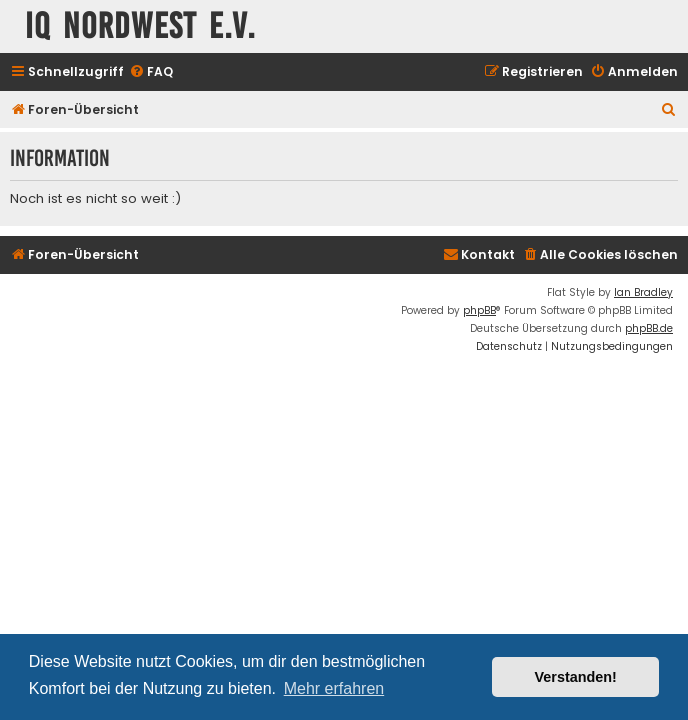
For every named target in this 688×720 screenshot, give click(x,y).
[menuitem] (151, 72)
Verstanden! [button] (576, 677)
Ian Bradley (643, 292)
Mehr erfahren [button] (334, 688)
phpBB (479, 310)
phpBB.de (649, 328)
